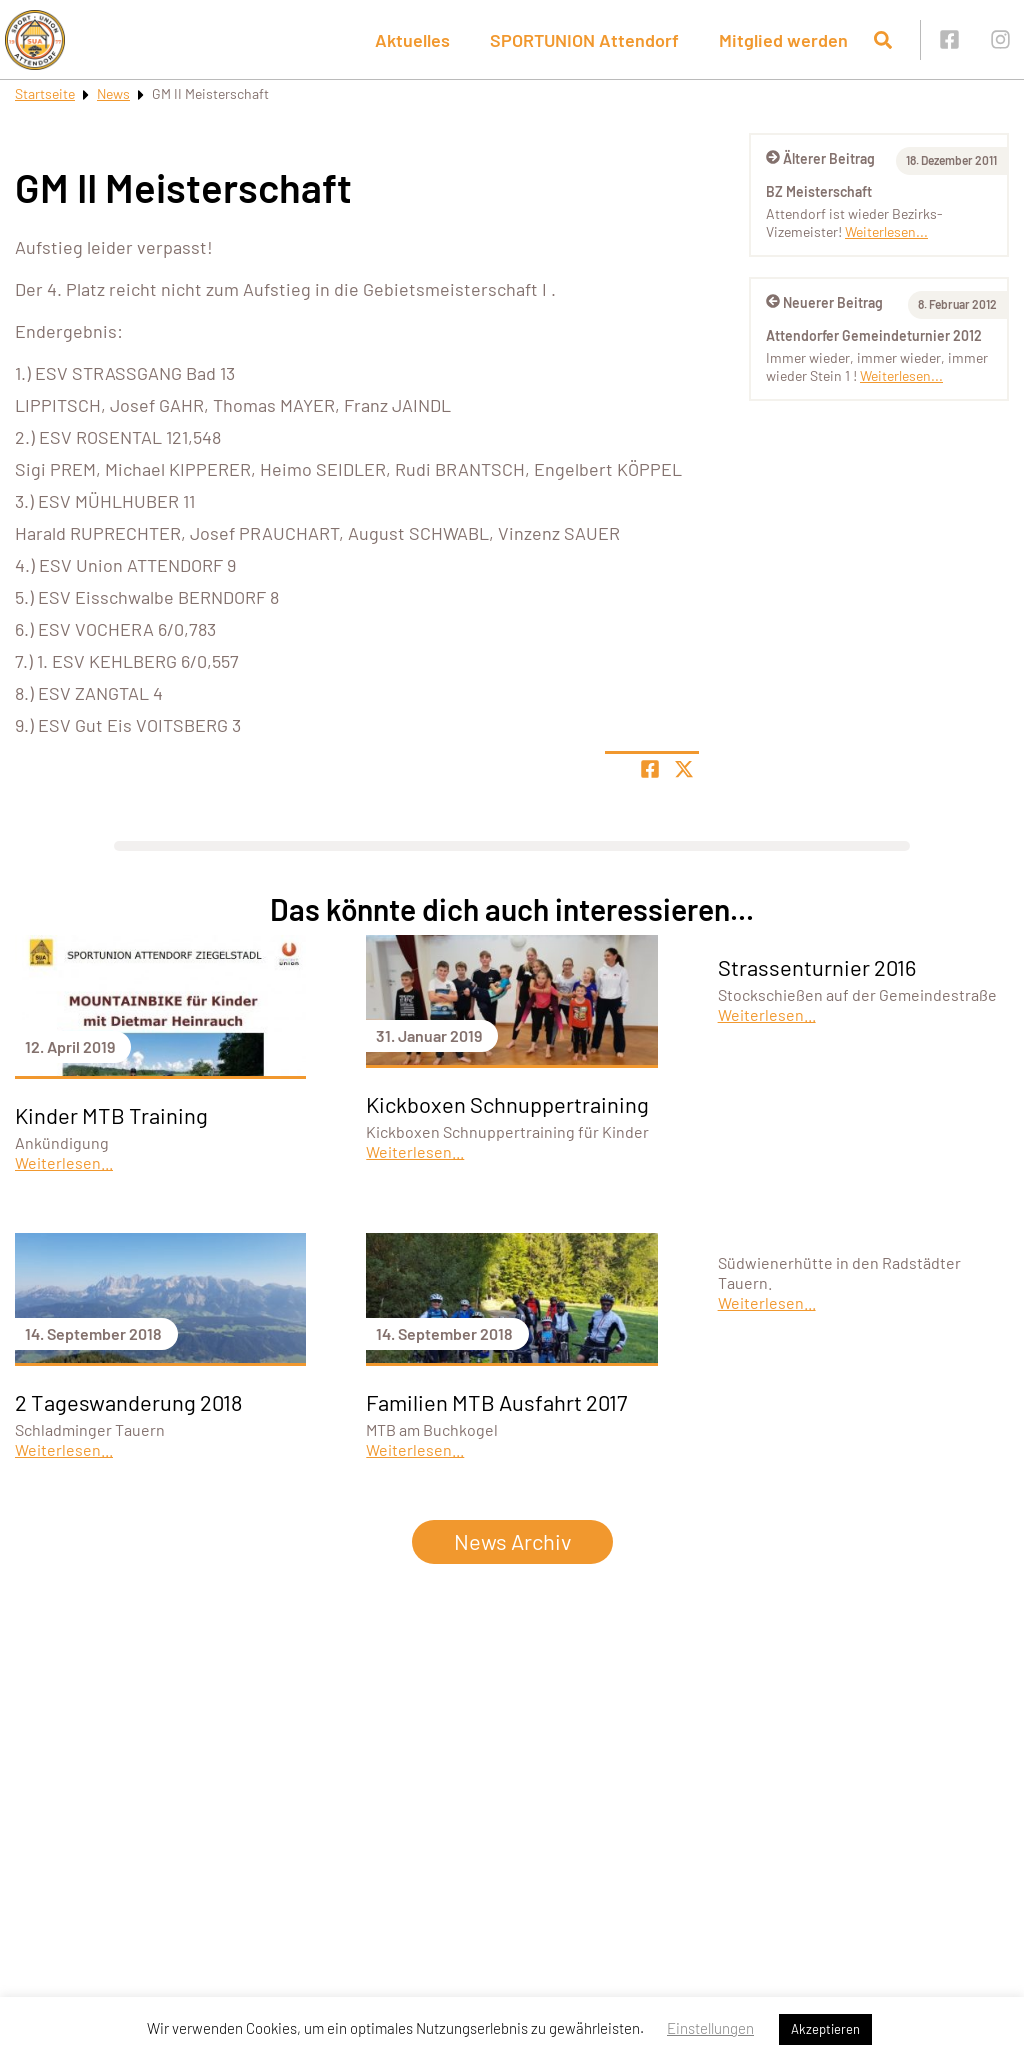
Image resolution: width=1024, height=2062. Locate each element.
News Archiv (512, 1541)
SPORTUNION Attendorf (584, 40)
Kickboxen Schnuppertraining (507, 1104)
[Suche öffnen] (883, 40)
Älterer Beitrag (820, 158)
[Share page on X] (684, 769)
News (113, 93)
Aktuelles (412, 40)
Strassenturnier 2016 (817, 967)
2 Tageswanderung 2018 (128, 1402)
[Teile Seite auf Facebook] (650, 769)
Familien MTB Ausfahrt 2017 (496, 1402)
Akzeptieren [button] (825, 2029)
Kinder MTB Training (111, 1115)
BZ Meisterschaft (819, 191)
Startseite (45, 93)
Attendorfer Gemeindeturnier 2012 (874, 335)
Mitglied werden (783, 40)
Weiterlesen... (886, 231)
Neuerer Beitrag (824, 302)
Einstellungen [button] (710, 2028)
